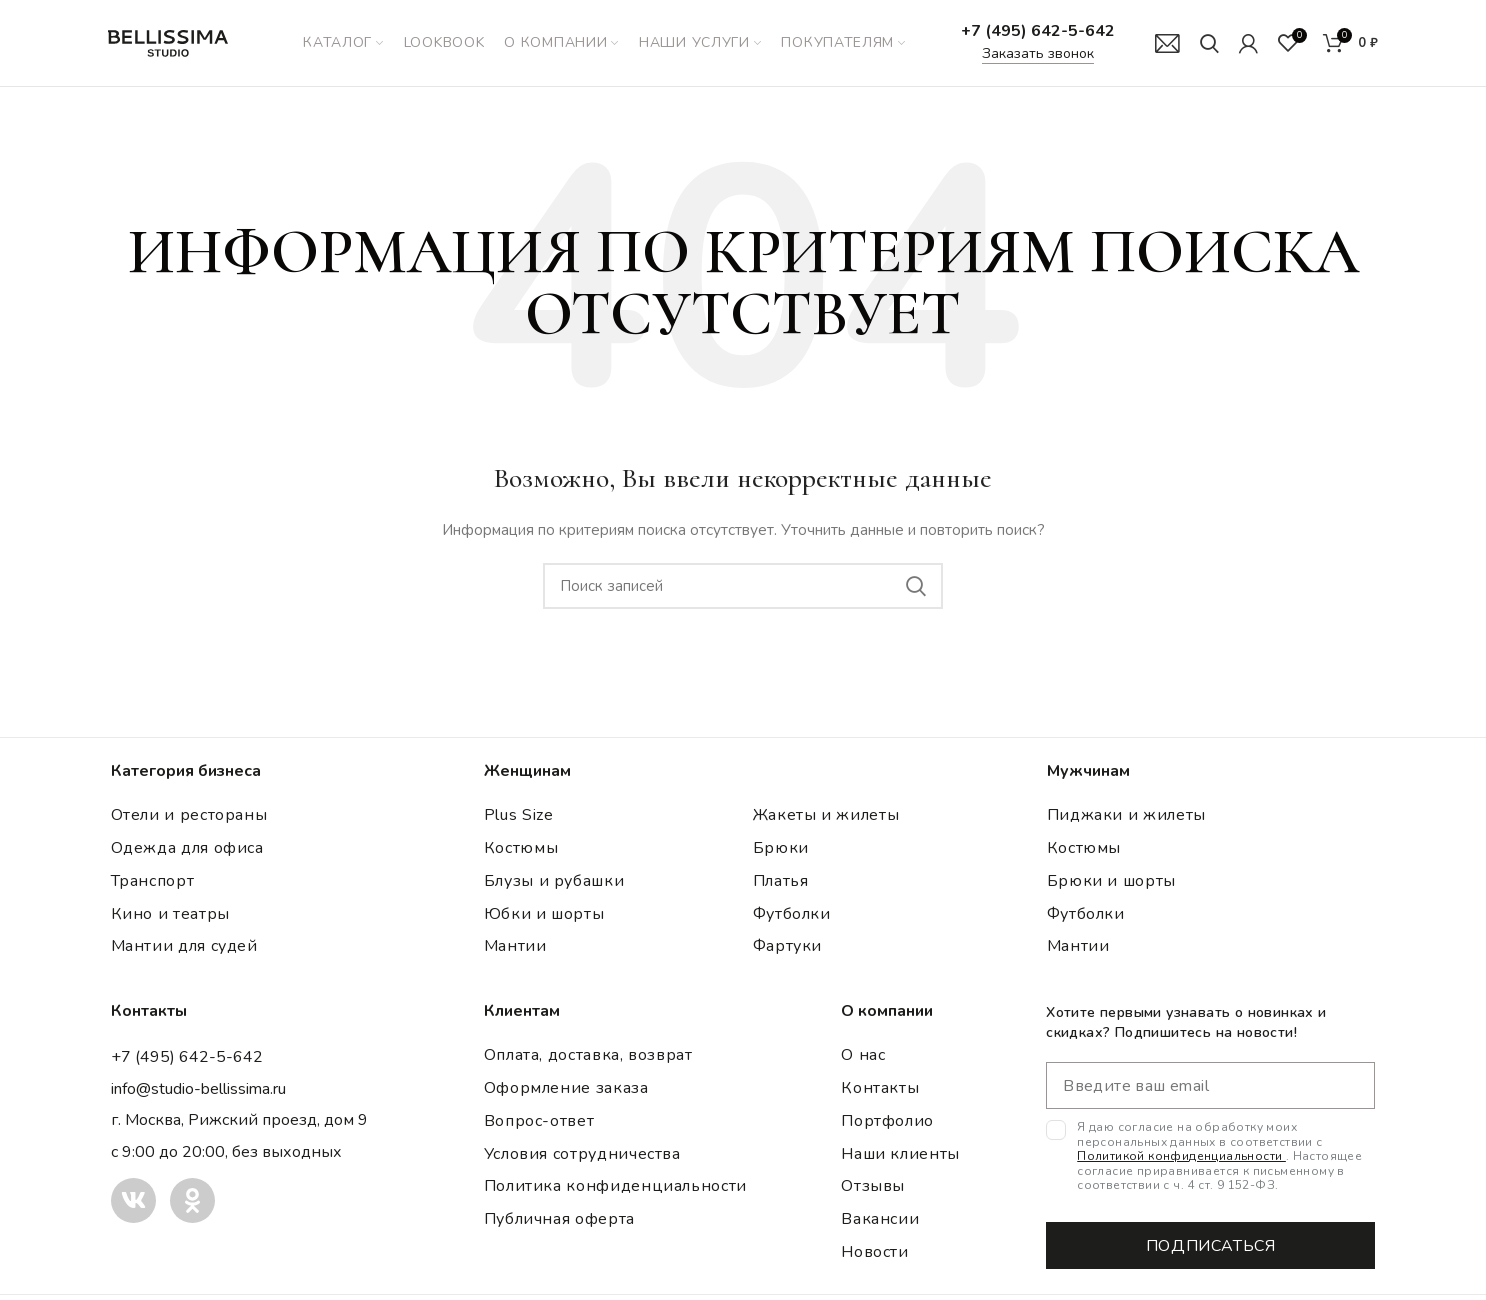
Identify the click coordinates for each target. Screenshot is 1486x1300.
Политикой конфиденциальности (1181, 1160)
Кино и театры (170, 917)
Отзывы (873, 1190)
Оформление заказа (566, 1092)
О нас (863, 1059)
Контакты (880, 1092)
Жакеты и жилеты (826, 819)
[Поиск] (1209, 45)
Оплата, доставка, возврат (588, 1059)
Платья (781, 885)
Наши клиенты (900, 1157)
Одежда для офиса (187, 852)
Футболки (792, 917)
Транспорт (153, 885)
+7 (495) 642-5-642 (1038, 33)
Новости (874, 1256)
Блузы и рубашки (554, 885)
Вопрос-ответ (539, 1125)
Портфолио (887, 1125)
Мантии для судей (184, 950)
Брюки (781, 852)
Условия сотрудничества (582, 1157)
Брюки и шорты (1111, 885)
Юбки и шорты (544, 917)
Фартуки (787, 950)
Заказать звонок (1038, 55)
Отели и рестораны (189, 819)
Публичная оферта (559, 1223)
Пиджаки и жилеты (1126, 819)
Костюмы (521, 852)
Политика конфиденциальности (615, 1190)
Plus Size (519, 819)
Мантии (515, 950)
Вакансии (880, 1223)
